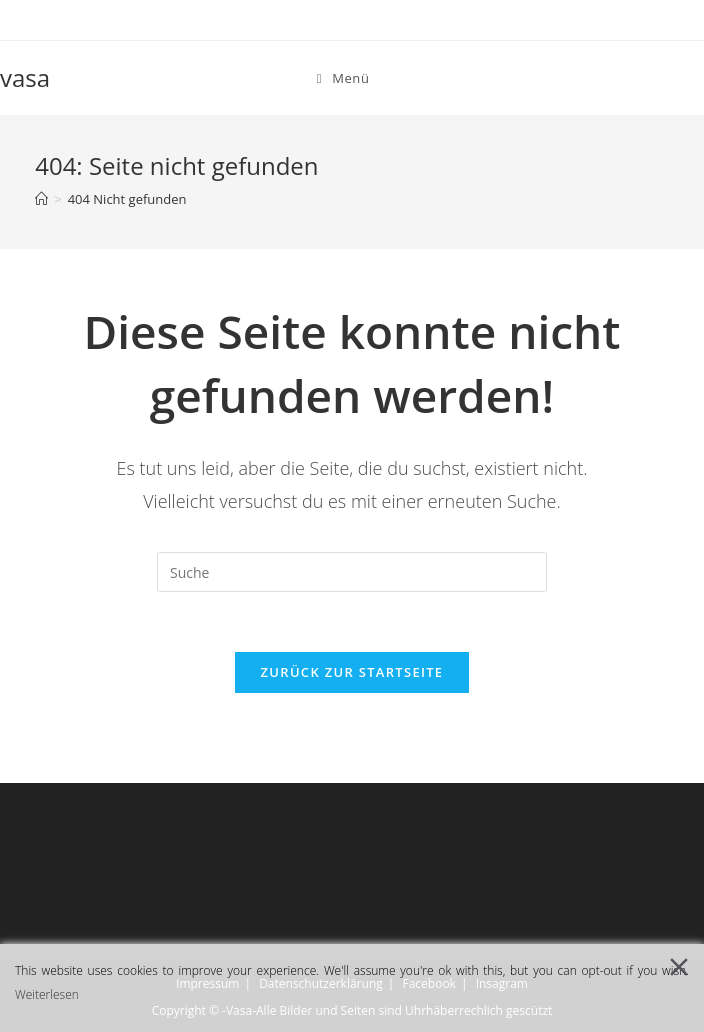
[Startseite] (41, 199)
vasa (25, 77)
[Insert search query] (352, 572)
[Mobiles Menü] (343, 78)
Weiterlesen (47, 994)
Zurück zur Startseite (352, 672)
